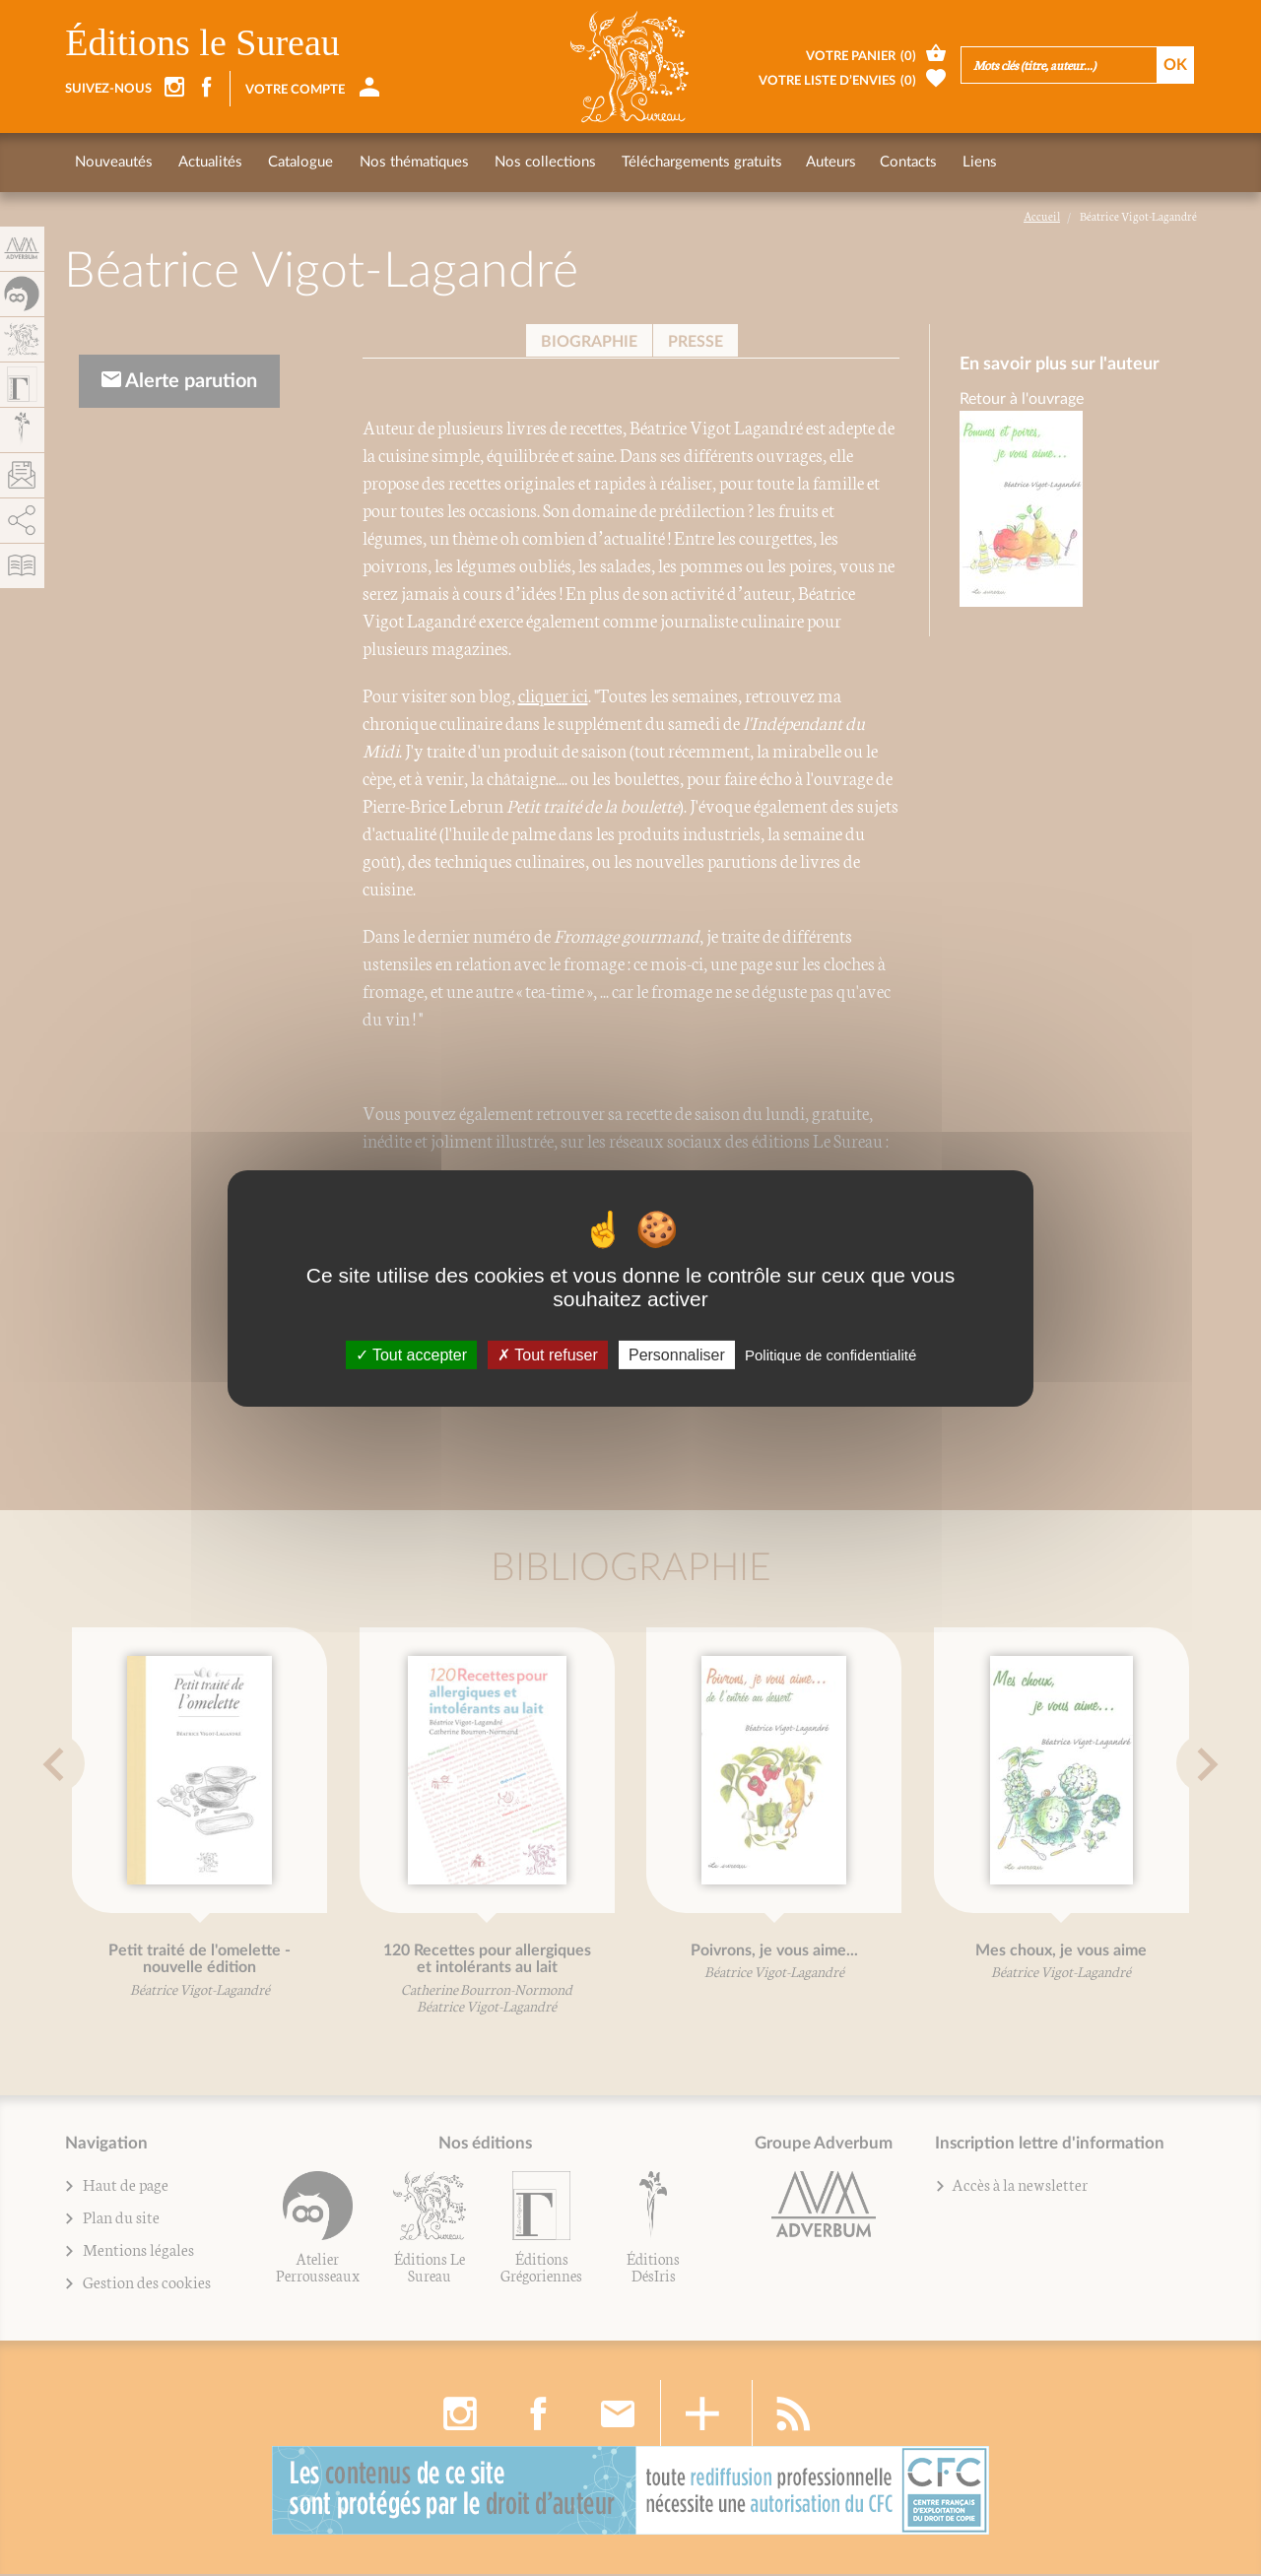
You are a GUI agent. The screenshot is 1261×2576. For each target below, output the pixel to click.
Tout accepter (411, 1354)
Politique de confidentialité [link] (830, 1354)
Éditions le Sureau (202, 42)
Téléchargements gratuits (691, 162)
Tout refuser (548, 1354)
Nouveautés (114, 162)
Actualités (208, 162)
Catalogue (296, 162)
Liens (967, 162)
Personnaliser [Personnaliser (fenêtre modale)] (677, 1354)
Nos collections (536, 162)
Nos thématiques (407, 162)
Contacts (897, 162)
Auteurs (820, 162)
